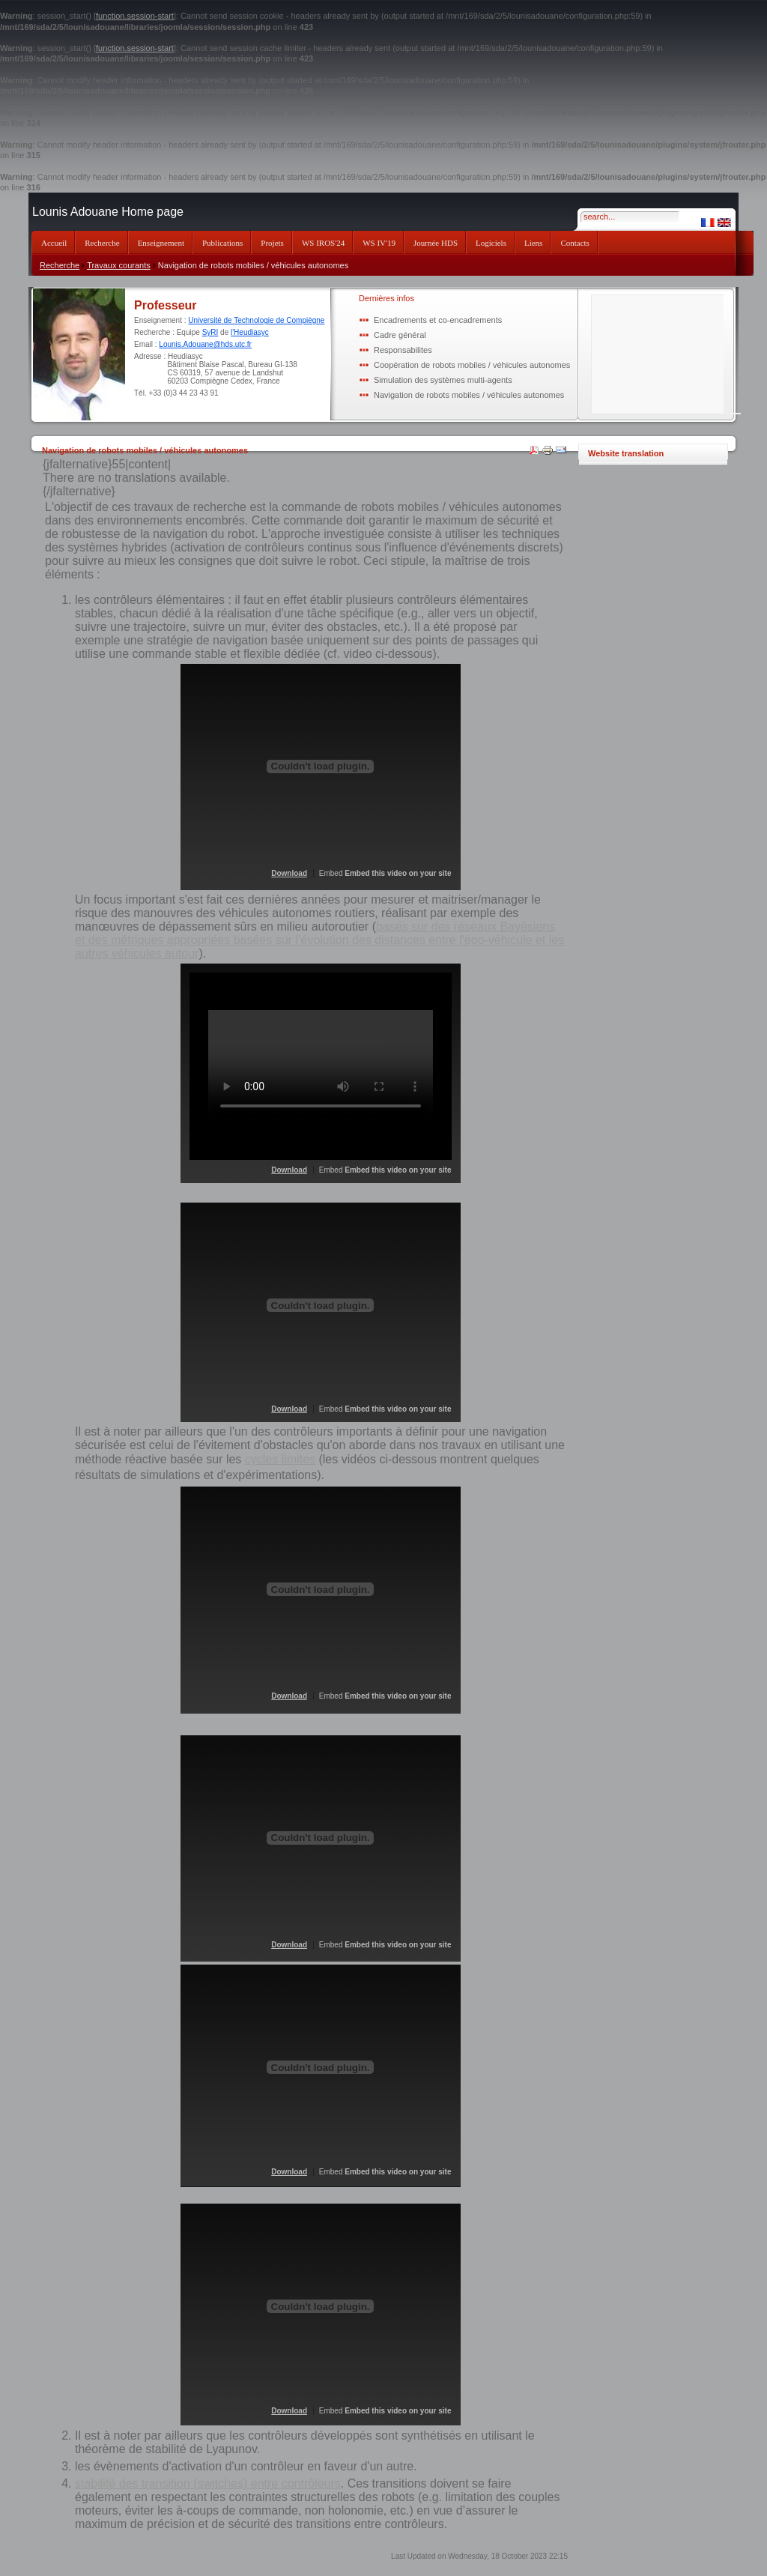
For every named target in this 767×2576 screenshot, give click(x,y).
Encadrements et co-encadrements (438, 319)
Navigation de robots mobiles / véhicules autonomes (469, 394)
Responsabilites (403, 349)
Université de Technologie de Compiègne (256, 320)
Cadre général (400, 334)
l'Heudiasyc (250, 332)
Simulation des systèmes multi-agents (443, 379)
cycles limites (280, 1459)
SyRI (210, 332)
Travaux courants (119, 265)
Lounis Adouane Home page (108, 211)
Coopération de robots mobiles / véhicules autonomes (472, 364)
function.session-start (135, 15)
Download (289, 873)
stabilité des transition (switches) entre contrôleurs (208, 2483)
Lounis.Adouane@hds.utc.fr (205, 344)
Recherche (59, 265)
